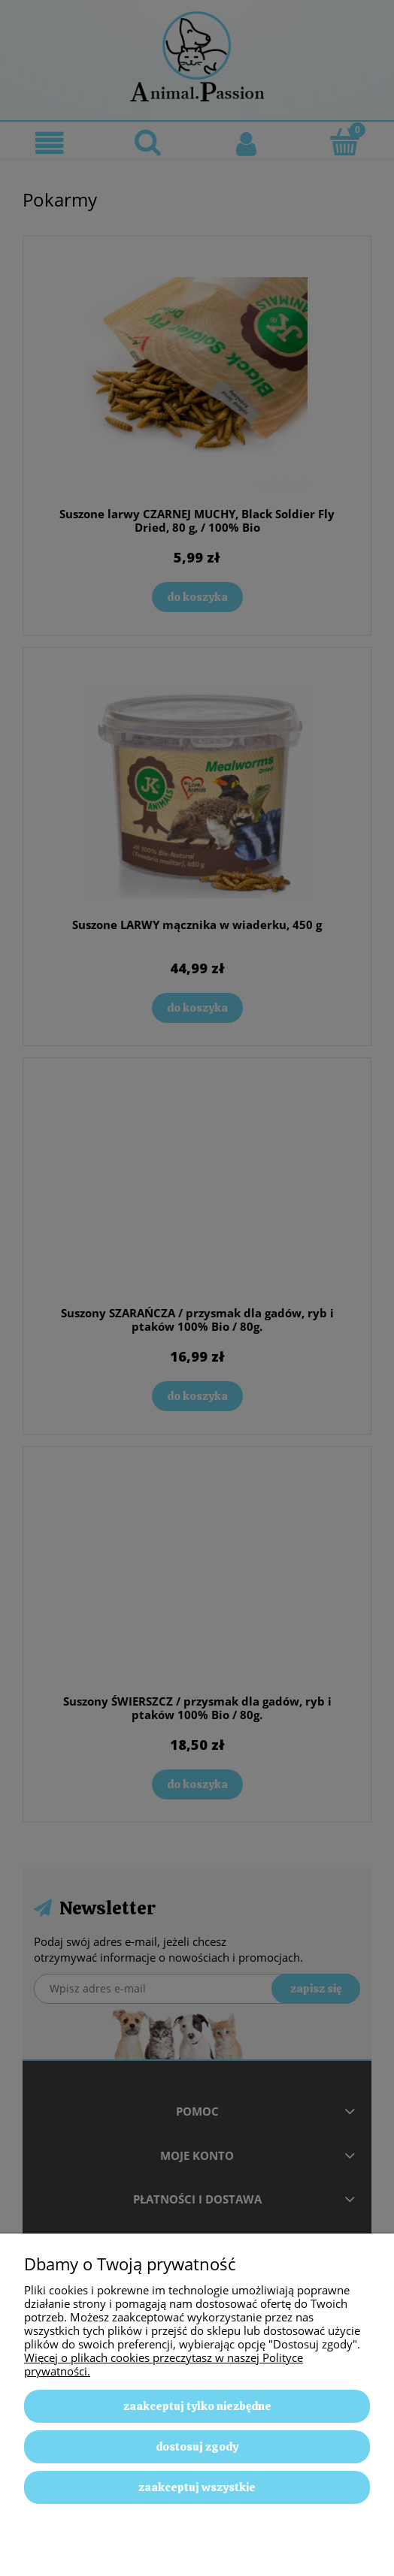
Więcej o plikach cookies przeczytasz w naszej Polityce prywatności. (163, 2364)
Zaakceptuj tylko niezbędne (197, 2406)
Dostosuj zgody (197, 2446)
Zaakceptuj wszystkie (197, 2487)
